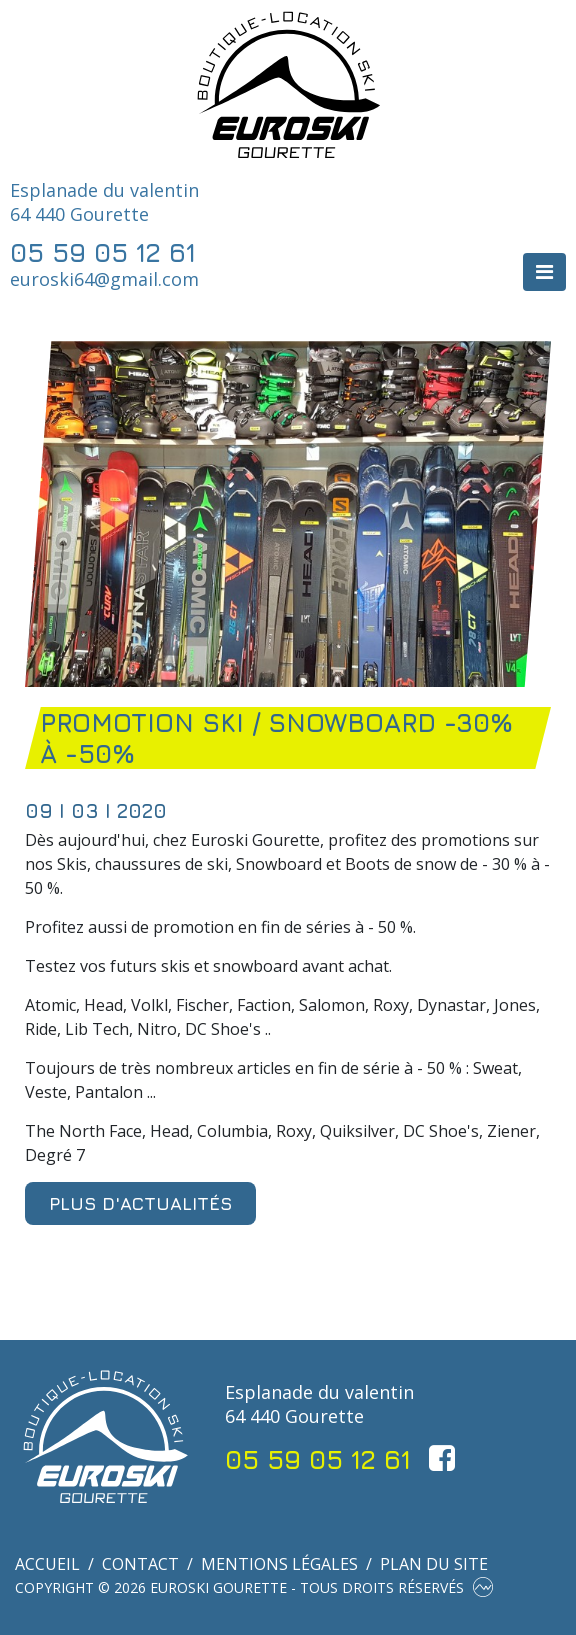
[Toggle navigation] (544, 272)
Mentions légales (279, 1564)
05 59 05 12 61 (103, 252)
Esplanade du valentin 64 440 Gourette (104, 202)
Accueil (47, 1564)
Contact (140, 1564)
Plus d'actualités (140, 1203)
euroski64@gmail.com (104, 279)
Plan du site (434, 1564)
